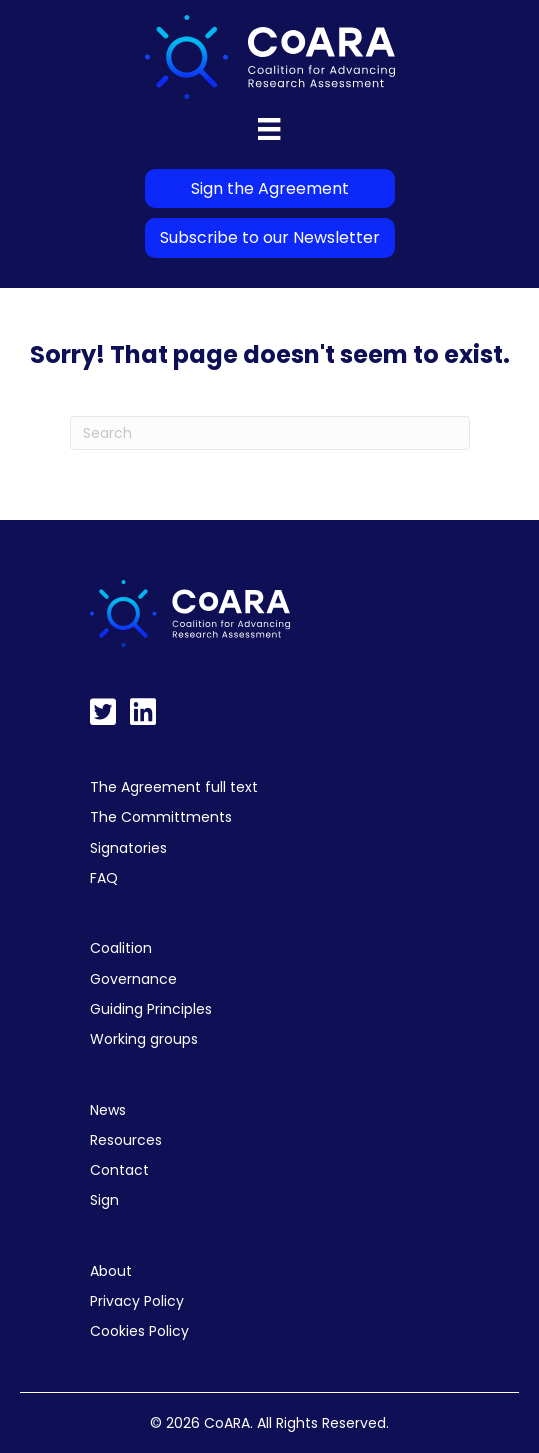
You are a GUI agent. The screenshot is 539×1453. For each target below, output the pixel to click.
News (108, 1110)
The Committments (161, 817)
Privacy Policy (137, 1301)
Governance (133, 979)
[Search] (270, 433)
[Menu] (269, 129)
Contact (119, 1170)
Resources (126, 1140)
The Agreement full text (174, 787)
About (111, 1271)
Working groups (144, 1039)
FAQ (104, 878)
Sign (104, 1200)
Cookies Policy (139, 1331)
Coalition (121, 948)
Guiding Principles (151, 1009)
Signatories (128, 848)
